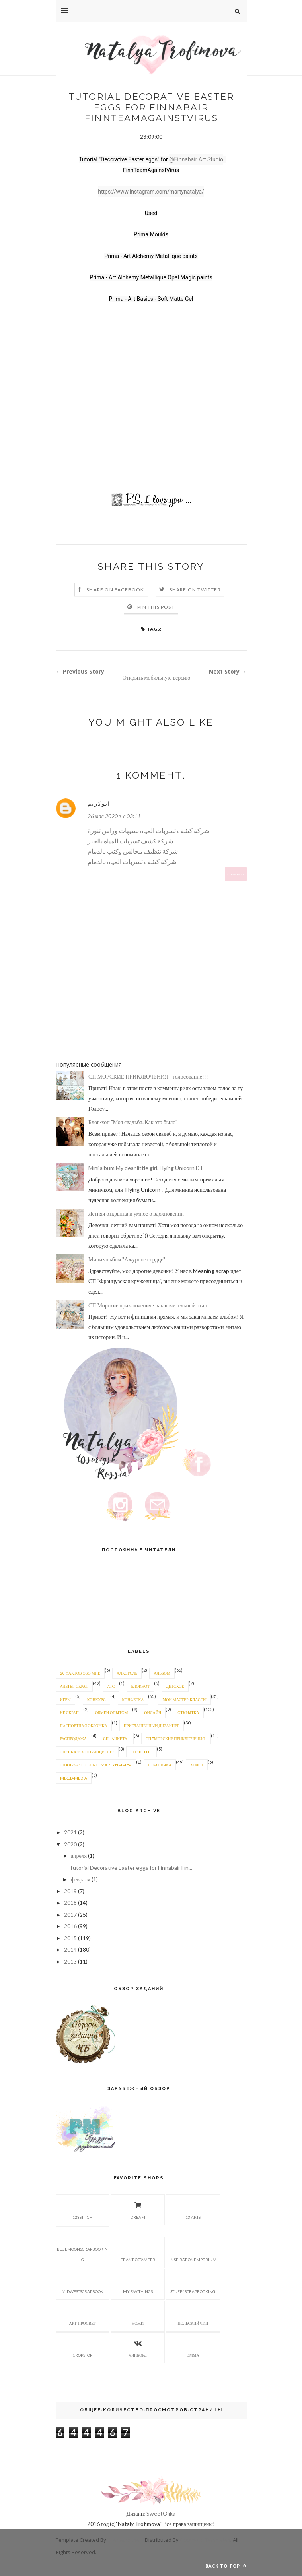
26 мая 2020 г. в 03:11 (114, 816)
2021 (70, 1832)
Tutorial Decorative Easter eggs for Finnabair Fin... (130, 1867)
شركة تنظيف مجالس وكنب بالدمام (133, 851)
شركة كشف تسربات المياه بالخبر (130, 840)
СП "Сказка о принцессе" (87, 1751)
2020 (70, 1844)
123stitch (82, 2209)
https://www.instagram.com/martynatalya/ (151, 191)
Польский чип (192, 2315)
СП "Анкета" (116, 1738)
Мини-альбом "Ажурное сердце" (126, 1259)
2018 (70, 1902)
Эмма (193, 2347)
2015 (70, 1938)
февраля (80, 1879)
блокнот (140, 1686)
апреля (79, 1855)
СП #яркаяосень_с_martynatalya (96, 1765)
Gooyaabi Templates (205, 2539)
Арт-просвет (82, 2315)
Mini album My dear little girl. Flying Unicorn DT (145, 1167)
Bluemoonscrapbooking (82, 2246)
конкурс (96, 1699)
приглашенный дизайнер (151, 1725)
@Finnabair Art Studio (196, 159)
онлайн (152, 1712)
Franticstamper (138, 2251)
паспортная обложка (83, 1725)
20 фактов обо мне (80, 1673)
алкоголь (127, 1673)
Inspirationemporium (193, 2251)
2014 (70, 1949)
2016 (70, 1926)
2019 (70, 1891)
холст (196, 1765)
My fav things (138, 2283)
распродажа (73, 1738)
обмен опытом (111, 1712)
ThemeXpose (124, 2539)
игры (65, 1699)
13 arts (193, 2209)
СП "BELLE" (141, 1751)
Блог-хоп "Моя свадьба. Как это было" (132, 1122)
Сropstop (83, 2347)
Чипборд (137, 2347)
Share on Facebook (115, 590)
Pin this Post (156, 607)
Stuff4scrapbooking (192, 2283)
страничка (159, 1765)
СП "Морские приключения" (176, 1738)
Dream (138, 2209)
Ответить (235, 873)
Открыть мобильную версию (157, 677)
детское (175, 1686)
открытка (188, 1712)
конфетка (133, 1699)
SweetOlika (160, 2513)
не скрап (69, 1712)
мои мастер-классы (184, 1699)
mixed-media (73, 1778)
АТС (111, 1686)
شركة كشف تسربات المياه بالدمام (132, 861)
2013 (70, 1961)
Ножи (137, 2315)
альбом (162, 1673)
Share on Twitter (195, 590)
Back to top (226, 2566)
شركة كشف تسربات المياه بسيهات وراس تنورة (148, 830)
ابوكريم (99, 803)
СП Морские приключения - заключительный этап (147, 1305)
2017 (70, 1914)
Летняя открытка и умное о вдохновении (136, 1213)
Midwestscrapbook (82, 2283)
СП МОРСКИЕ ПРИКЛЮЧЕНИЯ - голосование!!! (148, 1076)
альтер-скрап (74, 1686)
